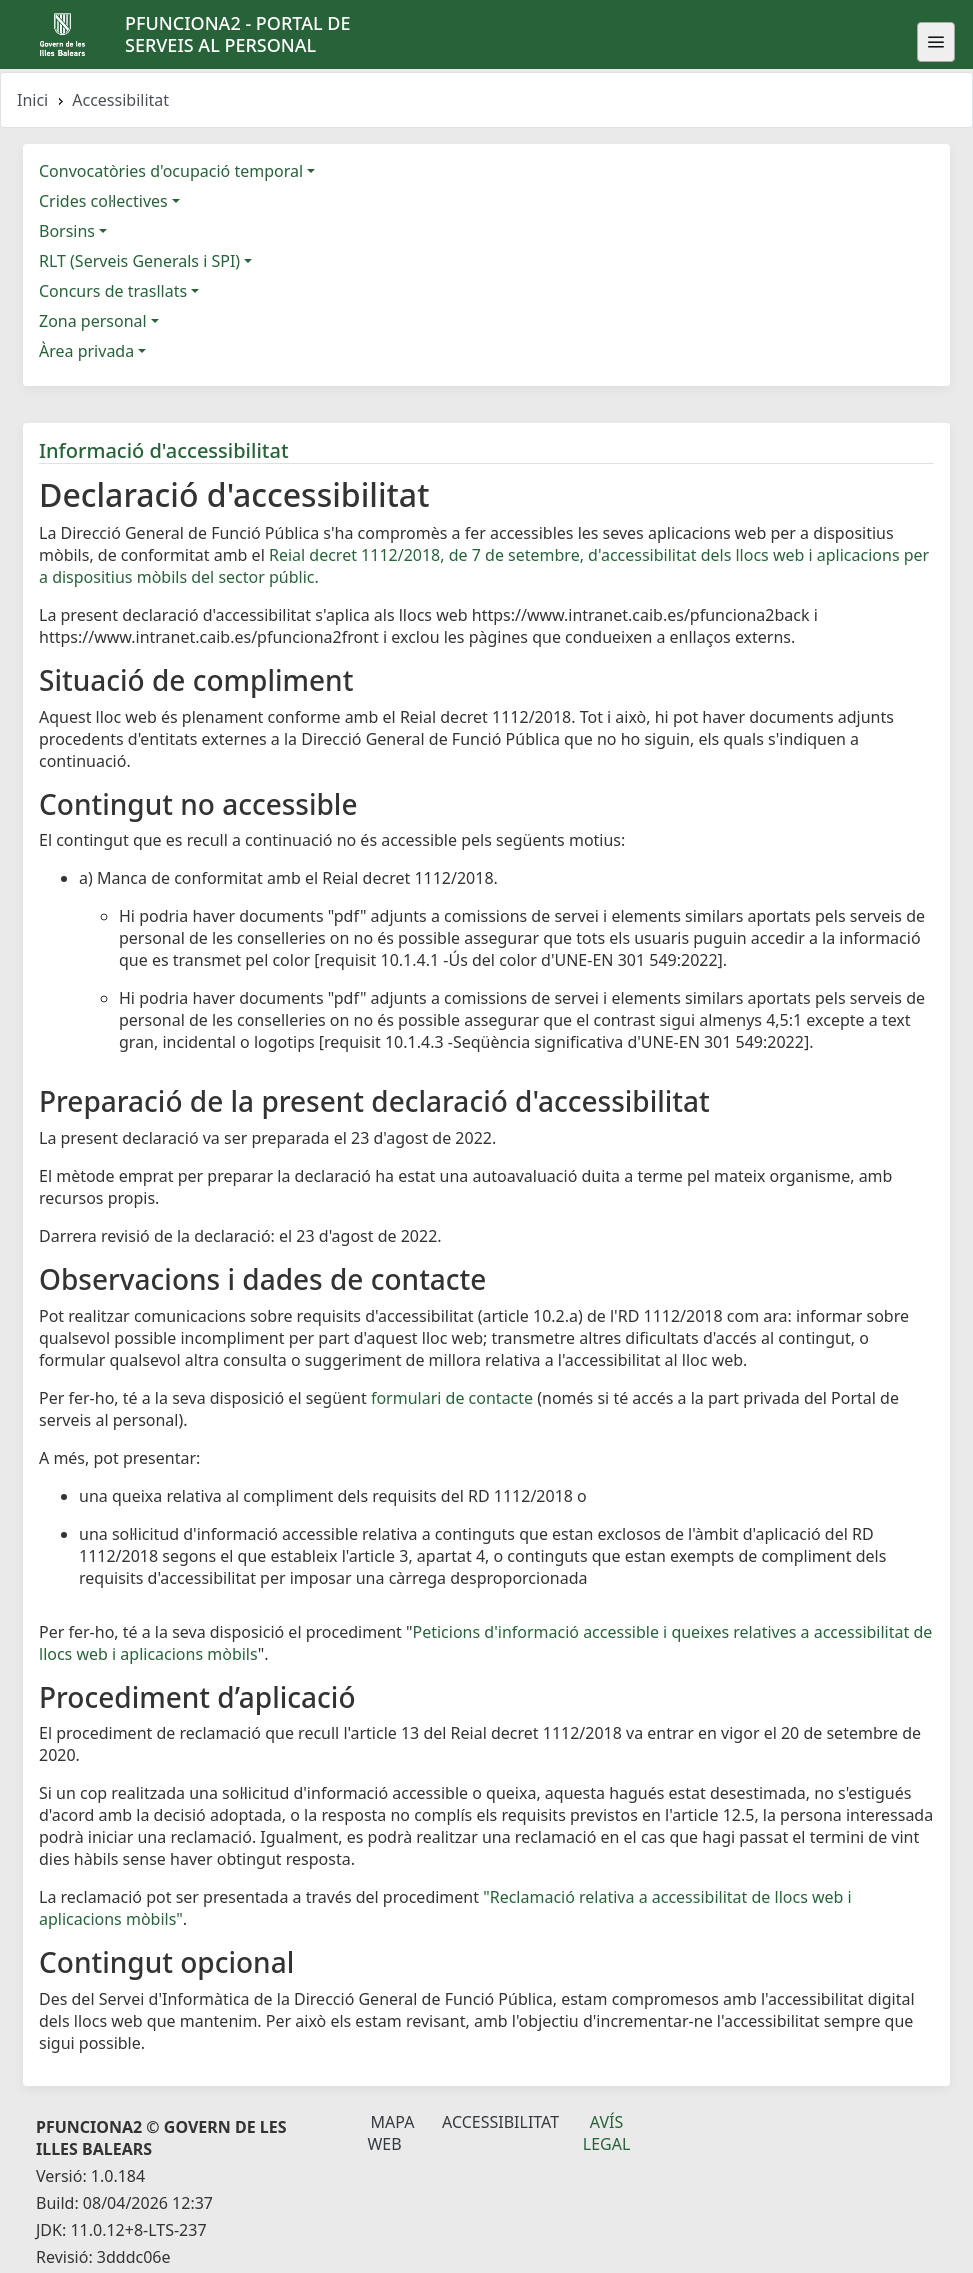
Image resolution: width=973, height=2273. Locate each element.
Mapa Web (390, 2133)
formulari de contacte (452, 1398)
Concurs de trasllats (113, 291)
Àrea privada (86, 351)
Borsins (67, 231)
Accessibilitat (500, 2122)
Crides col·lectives (103, 201)
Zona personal (93, 321)
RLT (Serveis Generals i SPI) (139, 261)
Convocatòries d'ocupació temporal (171, 171)
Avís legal (607, 2133)
